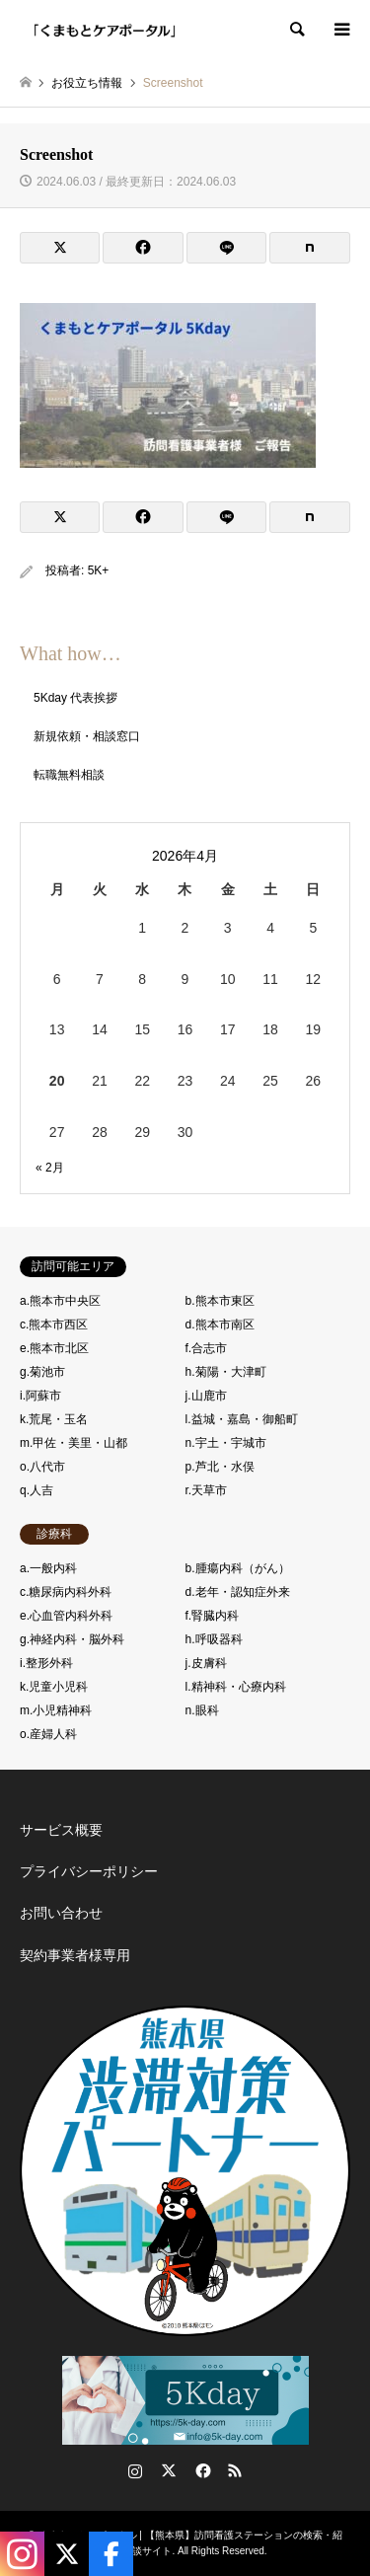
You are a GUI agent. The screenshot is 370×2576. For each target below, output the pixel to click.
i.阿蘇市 (40, 1395)
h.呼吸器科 (214, 1639)
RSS (235, 2470)
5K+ (99, 570)
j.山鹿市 (206, 1395)
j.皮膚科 (206, 1663)
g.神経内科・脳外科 (72, 1639)
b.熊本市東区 (220, 1301)
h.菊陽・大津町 (225, 1372)
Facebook (201, 2470)
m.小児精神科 (56, 1710)
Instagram (135, 2470)
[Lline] (226, 248)
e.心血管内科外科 (66, 1616)
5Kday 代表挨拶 (75, 698)
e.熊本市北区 (54, 1348)
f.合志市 (206, 1348)
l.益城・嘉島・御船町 (241, 1419)
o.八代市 (42, 1467)
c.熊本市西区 (54, 1324)
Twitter (169, 2470)
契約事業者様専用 (75, 1955)
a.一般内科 (48, 1568)
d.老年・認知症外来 (237, 1592)
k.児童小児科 (54, 1687)
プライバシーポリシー (89, 1871)
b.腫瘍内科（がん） (237, 1568)
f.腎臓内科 (212, 1616)
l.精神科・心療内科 (235, 1687)
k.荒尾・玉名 (54, 1419)
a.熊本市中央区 (60, 1301)
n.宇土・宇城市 (225, 1443)
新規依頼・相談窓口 (87, 736)
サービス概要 (61, 1830)
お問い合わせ (61, 1913)
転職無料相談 (69, 775)
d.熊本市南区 (220, 1324)
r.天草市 (206, 1490)
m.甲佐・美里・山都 (73, 1443)
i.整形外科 (46, 1663)
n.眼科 (202, 1710)
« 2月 (50, 1167)
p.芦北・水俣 (220, 1467)
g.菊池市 (42, 1372)
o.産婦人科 (48, 1734)
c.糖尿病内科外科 (65, 1592)
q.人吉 (36, 1490)
